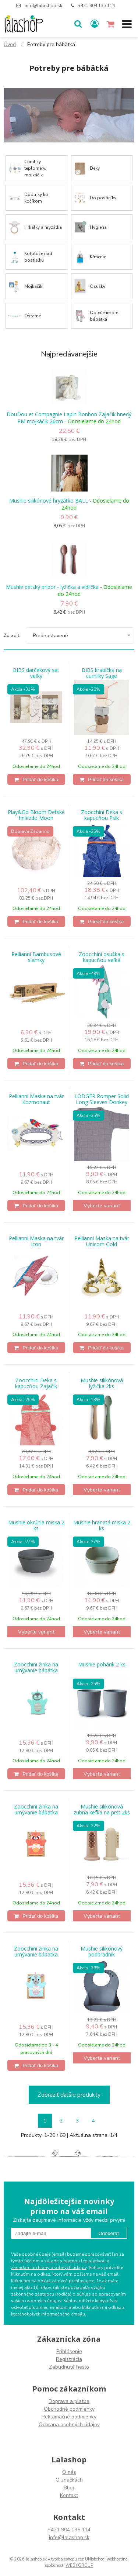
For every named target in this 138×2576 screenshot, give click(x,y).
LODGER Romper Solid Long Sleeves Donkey (101, 1099)
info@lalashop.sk (43, 5)
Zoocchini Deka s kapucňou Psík (101, 815)
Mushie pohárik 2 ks (101, 1665)
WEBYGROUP (79, 2565)
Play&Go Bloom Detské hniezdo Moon (36, 815)
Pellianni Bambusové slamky (36, 957)
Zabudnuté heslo (69, 2366)
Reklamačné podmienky (69, 2416)
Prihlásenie (69, 2351)
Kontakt (69, 2495)
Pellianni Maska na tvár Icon (36, 1241)
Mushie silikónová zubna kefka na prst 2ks (102, 1809)
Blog (69, 2487)
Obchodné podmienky (69, 2409)
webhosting (117, 2559)
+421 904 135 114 (96, 5)
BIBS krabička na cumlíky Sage (102, 673)
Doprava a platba (69, 2401)
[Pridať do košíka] (36, 779)
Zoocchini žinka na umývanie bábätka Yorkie (36, 1954)
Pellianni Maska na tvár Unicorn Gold (101, 1241)
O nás (69, 2472)
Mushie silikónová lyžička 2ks (102, 1383)
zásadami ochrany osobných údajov (48, 2267)
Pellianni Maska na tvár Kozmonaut (36, 1099)
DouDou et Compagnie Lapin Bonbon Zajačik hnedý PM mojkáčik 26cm (69, 418)
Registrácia (69, 2359)
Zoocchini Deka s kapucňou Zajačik (36, 1383)
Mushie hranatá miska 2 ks (101, 1525)
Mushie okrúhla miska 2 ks (36, 1525)
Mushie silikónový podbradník (102, 1952)
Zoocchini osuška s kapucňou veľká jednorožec (101, 960)
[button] (78, 24)
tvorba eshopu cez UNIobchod (78, 2559)
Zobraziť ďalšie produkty (69, 2095)
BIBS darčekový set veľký (36, 673)
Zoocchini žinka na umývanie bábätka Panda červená (36, 1812)
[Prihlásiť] (95, 24)
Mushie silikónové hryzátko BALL (48, 500)
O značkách (69, 2479)
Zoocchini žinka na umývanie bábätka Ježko (36, 1670)
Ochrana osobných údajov (69, 2424)
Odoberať (108, 2233)
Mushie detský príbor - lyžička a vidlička (52, 586)
